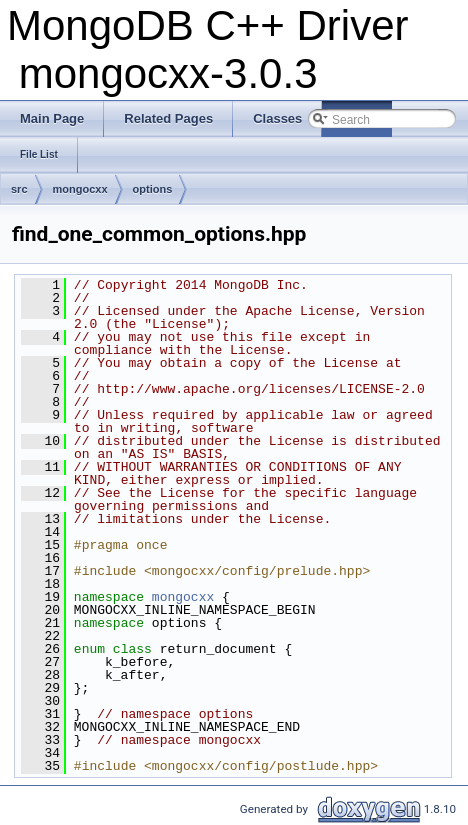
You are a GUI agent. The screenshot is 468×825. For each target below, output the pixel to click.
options (153, 189)
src (19, 189)
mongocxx (80, 189)
